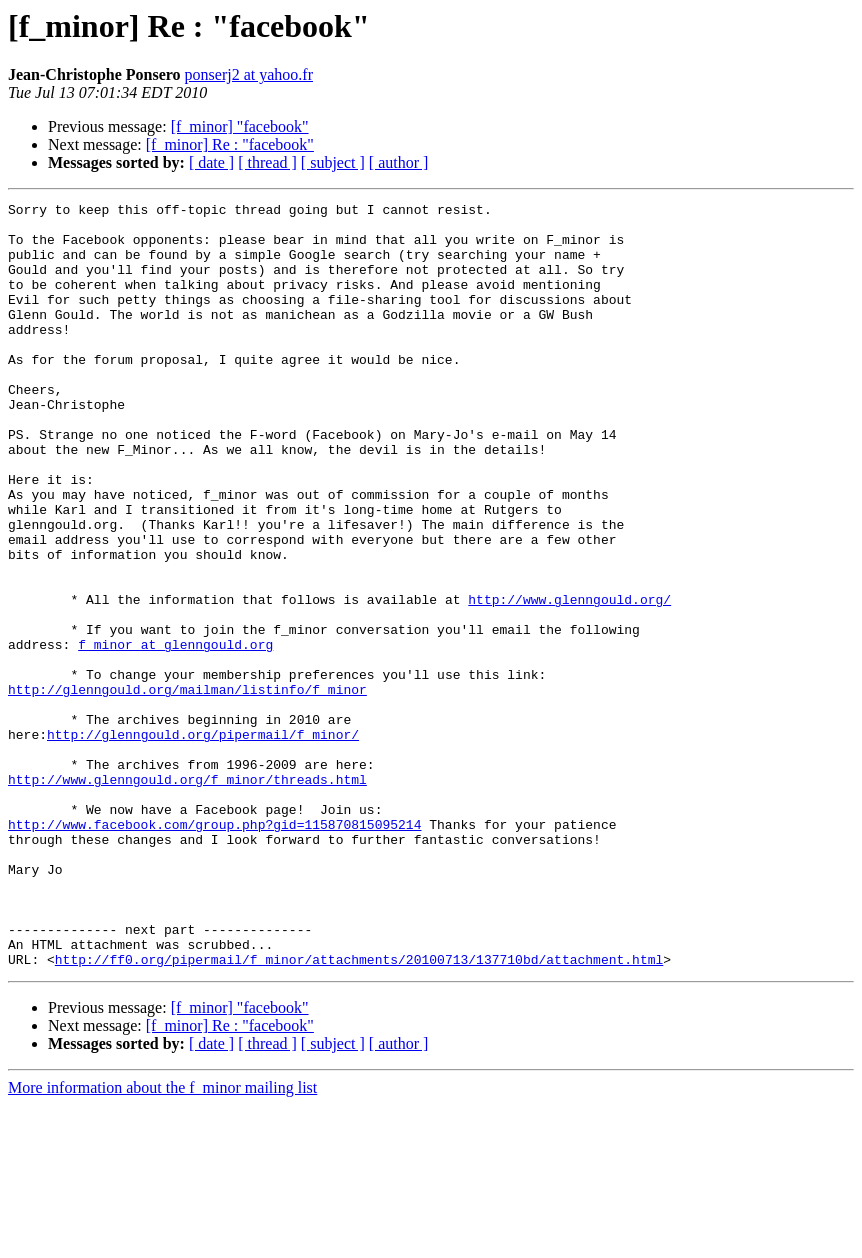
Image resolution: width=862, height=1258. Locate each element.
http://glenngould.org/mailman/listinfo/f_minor (187, 788)
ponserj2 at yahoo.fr (249, 74)
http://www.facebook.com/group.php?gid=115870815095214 (214, 950)
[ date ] (211, 162)
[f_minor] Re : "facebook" (230, 144)
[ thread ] (267, 162)
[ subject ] (333, 162)
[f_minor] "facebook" (240, 126)
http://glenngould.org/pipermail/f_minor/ (203, 842)
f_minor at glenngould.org (175, 734)
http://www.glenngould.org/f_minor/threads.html (187, 896)
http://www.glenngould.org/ (569, 680)
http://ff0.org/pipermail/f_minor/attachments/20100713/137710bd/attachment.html (359, 1112)
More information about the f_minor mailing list (162, 1240)
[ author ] (399, 162)
